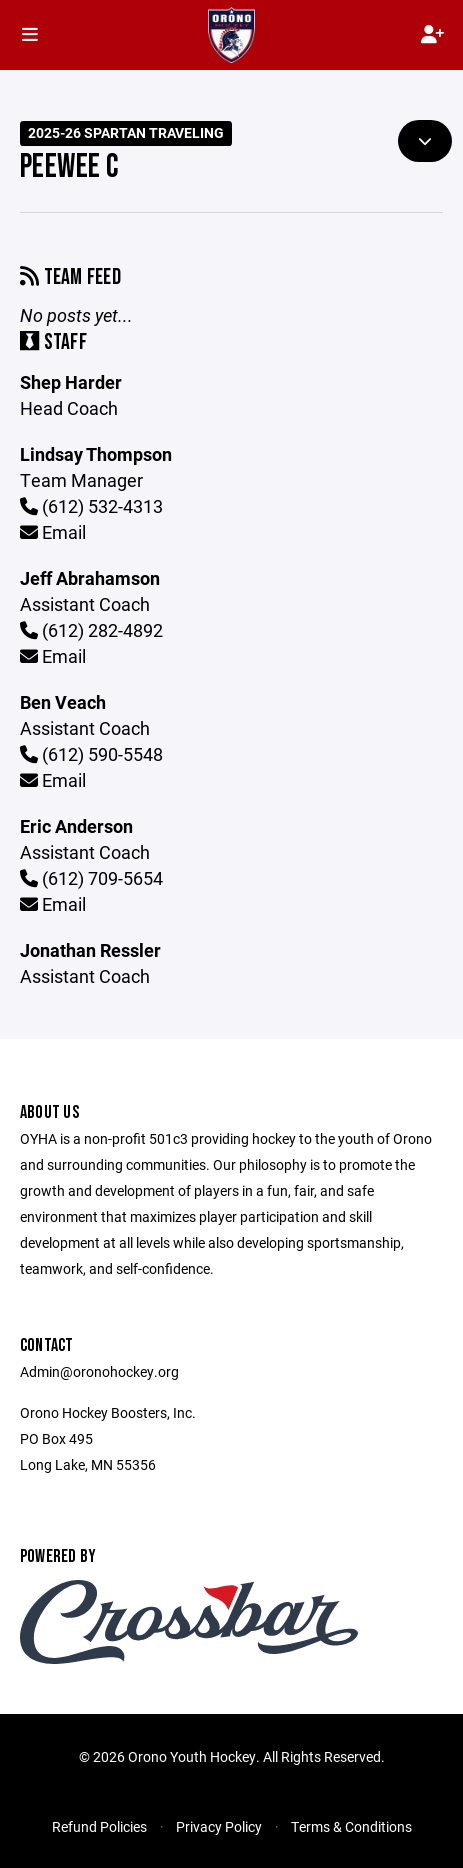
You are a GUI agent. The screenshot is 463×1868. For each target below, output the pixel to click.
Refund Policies (99, 1826)
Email (53, 532)
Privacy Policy (219, 1826)
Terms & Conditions (351, 1826)
